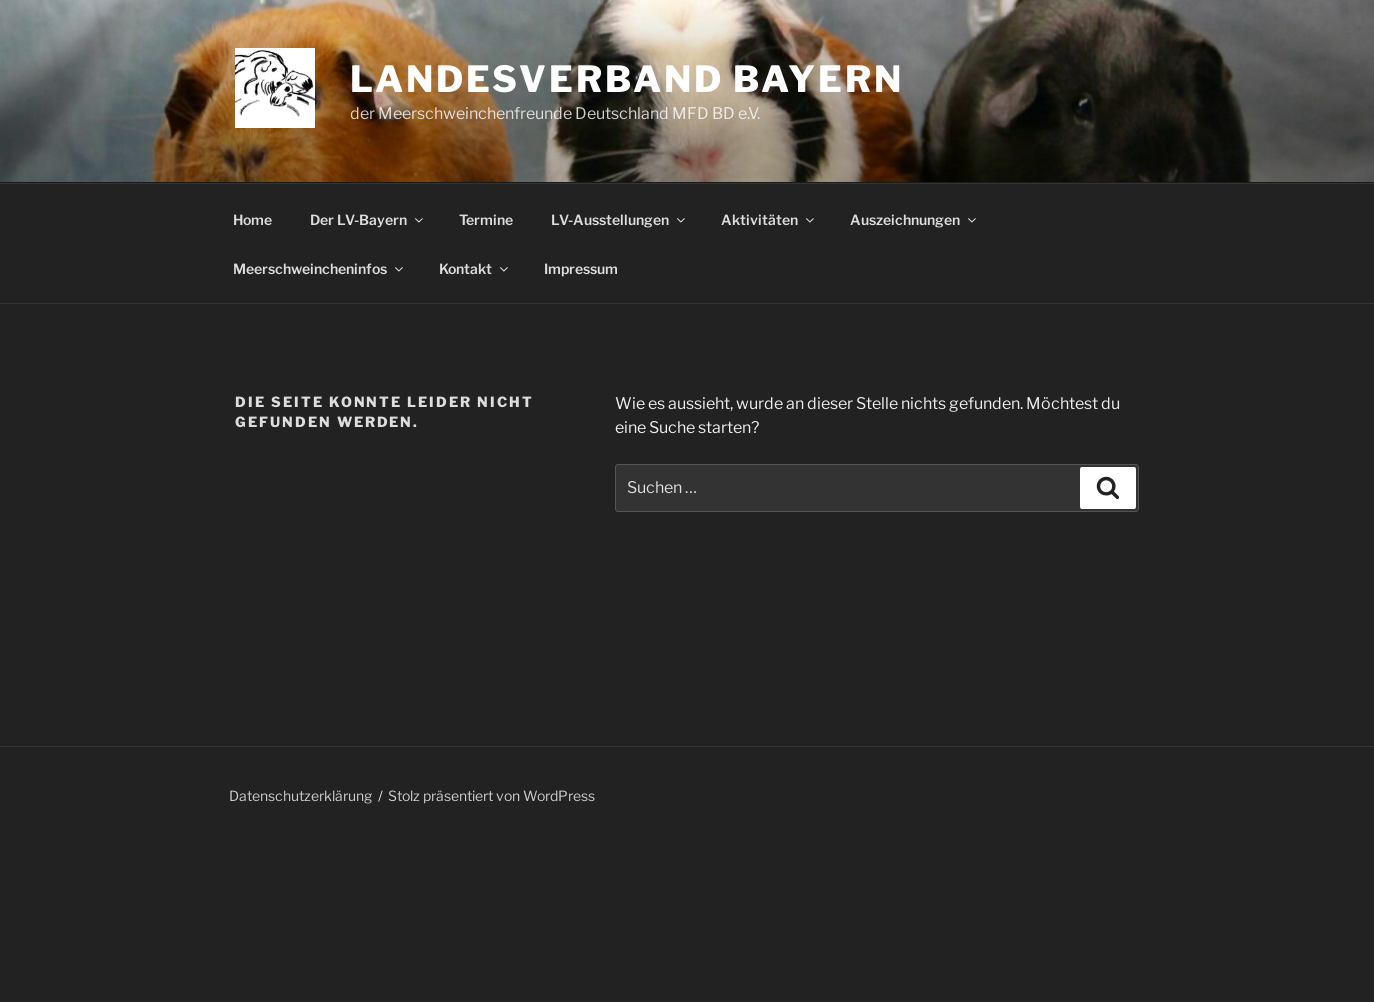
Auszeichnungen (914, 219)
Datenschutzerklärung (300, 795)
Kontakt (475, 268)
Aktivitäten (769, 219)
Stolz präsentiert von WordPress (491, 795)
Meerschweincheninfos (319, 268)
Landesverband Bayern (627, 79)
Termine (486, 219)
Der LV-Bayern (368, 219)
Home (252, 219)
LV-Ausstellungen (619, 219)
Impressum (581, 268)
